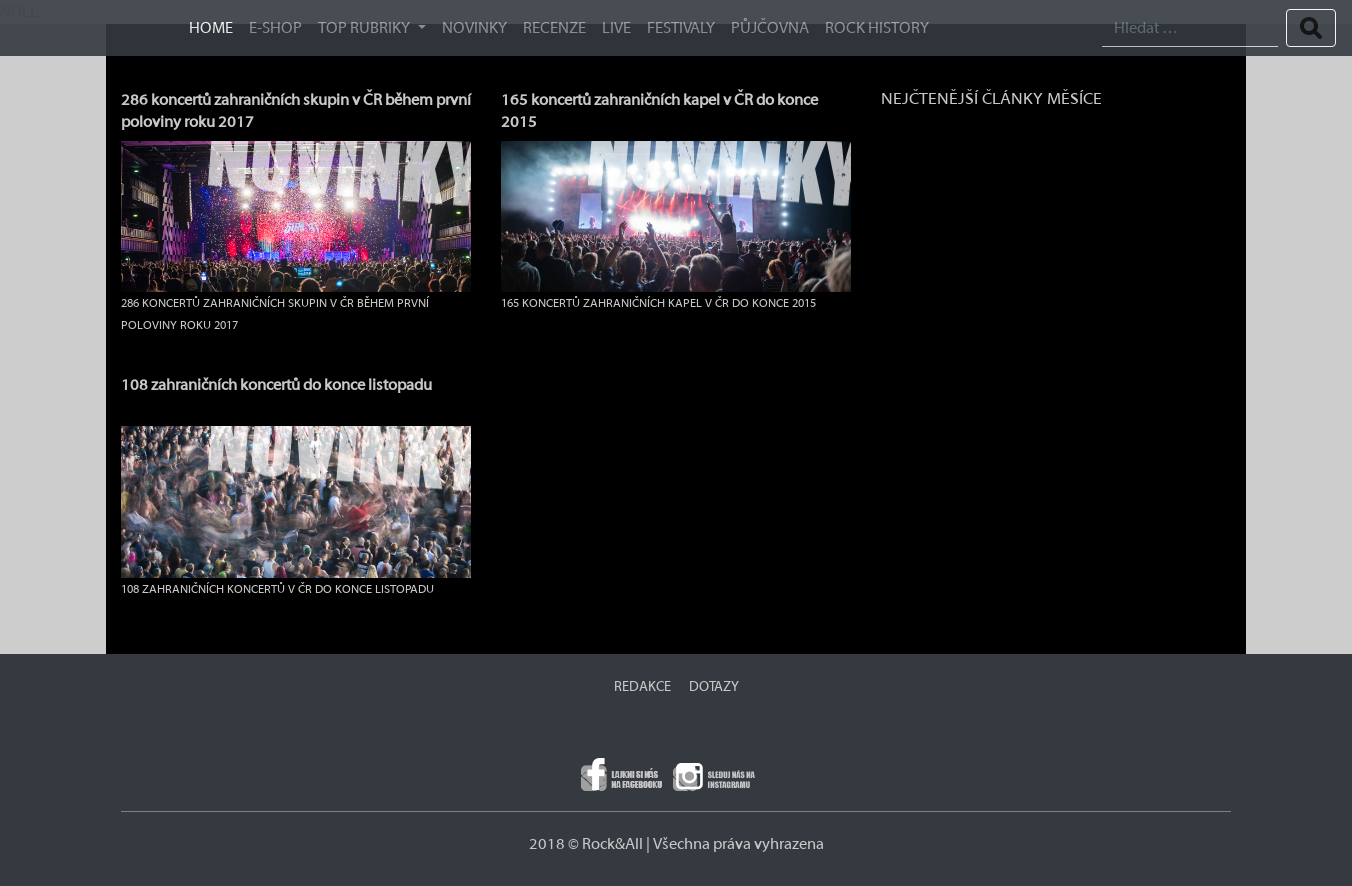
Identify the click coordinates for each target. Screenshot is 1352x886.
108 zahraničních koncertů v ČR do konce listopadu (277, 589)
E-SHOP (275, 28)
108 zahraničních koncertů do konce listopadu (276, 385)
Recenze (554, 28)
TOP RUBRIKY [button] (365, 28)
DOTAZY (714, 687)
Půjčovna (770, 28)
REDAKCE (642, 687)
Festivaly (681, 28)
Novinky (474, 28)
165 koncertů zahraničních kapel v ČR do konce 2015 (658, 303)
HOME (211, 28)
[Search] (1190, 28)
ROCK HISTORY (877, 28)
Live (616, 28)
